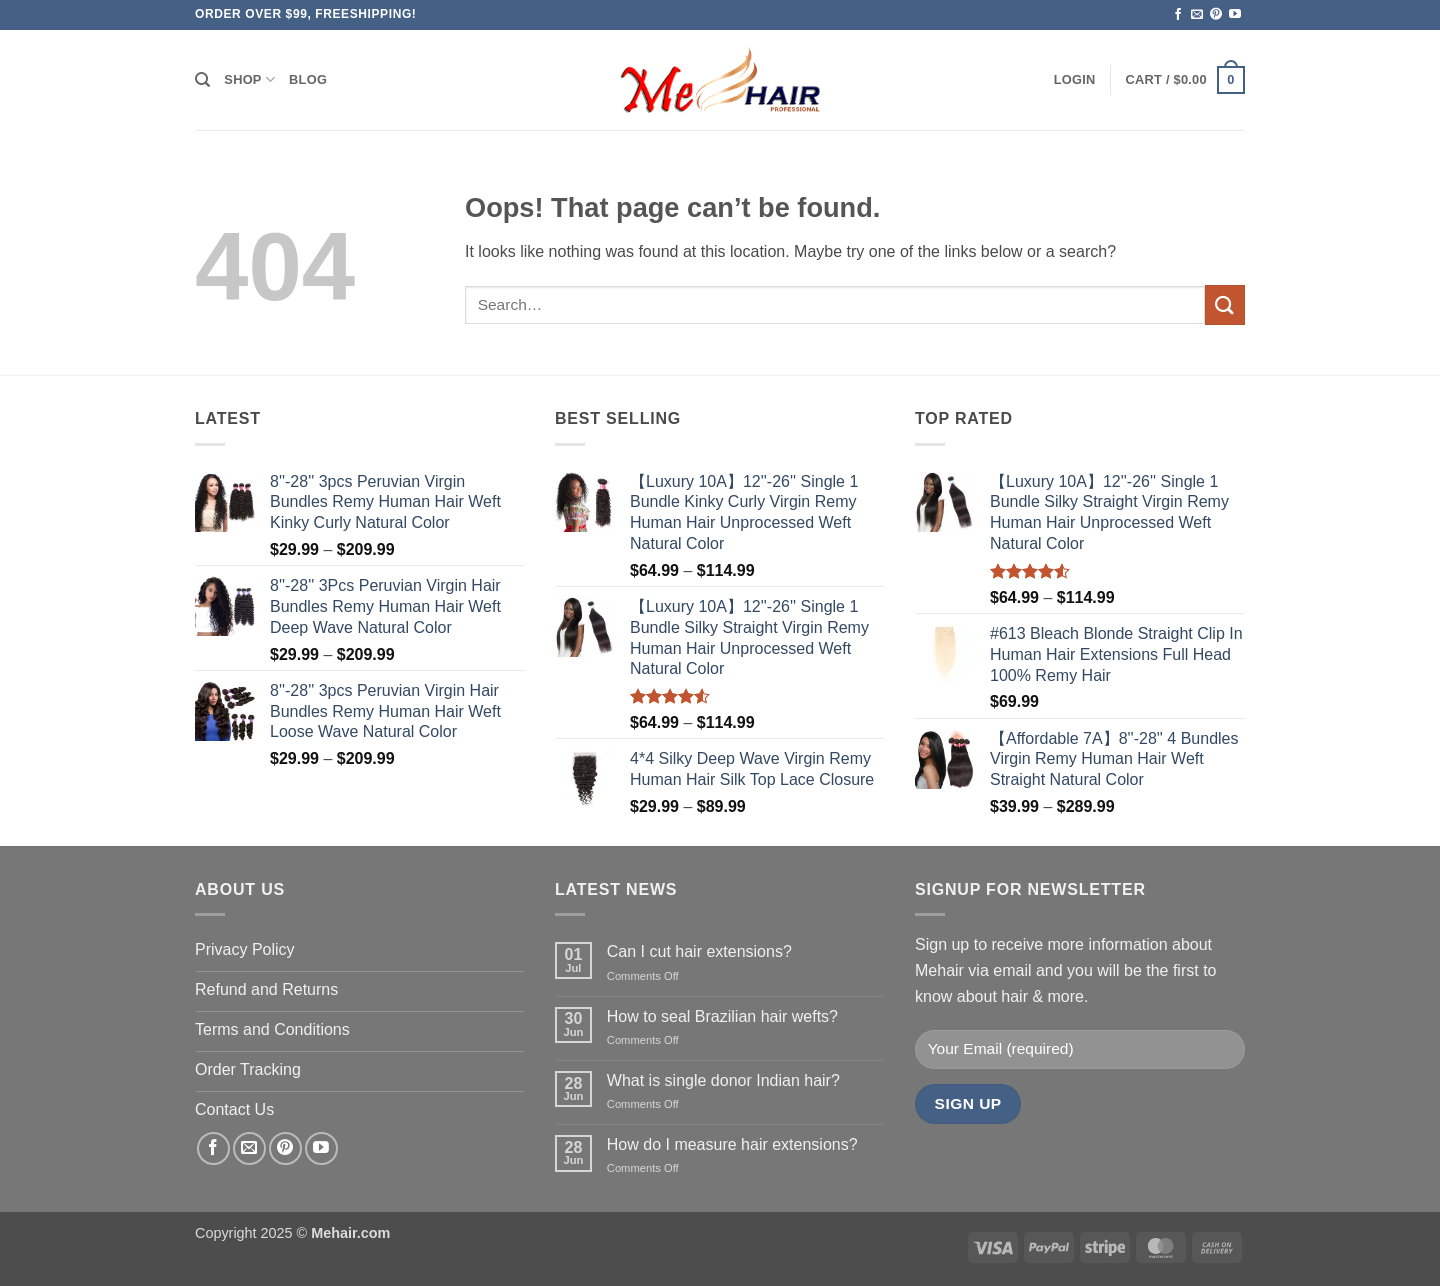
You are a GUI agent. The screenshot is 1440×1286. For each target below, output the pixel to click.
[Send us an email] (1197, 15)
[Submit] (1225, 304)
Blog (308, 79)
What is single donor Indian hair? (723, 1080)
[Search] (202, 80)
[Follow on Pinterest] (1216, 15)
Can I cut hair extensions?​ (699, 951)
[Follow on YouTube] (1235, 15)
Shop (249, 79)
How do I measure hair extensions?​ (732, 1144)
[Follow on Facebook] (1178, 15)
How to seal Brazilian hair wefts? (722, 1016)
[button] (1075, 80)
